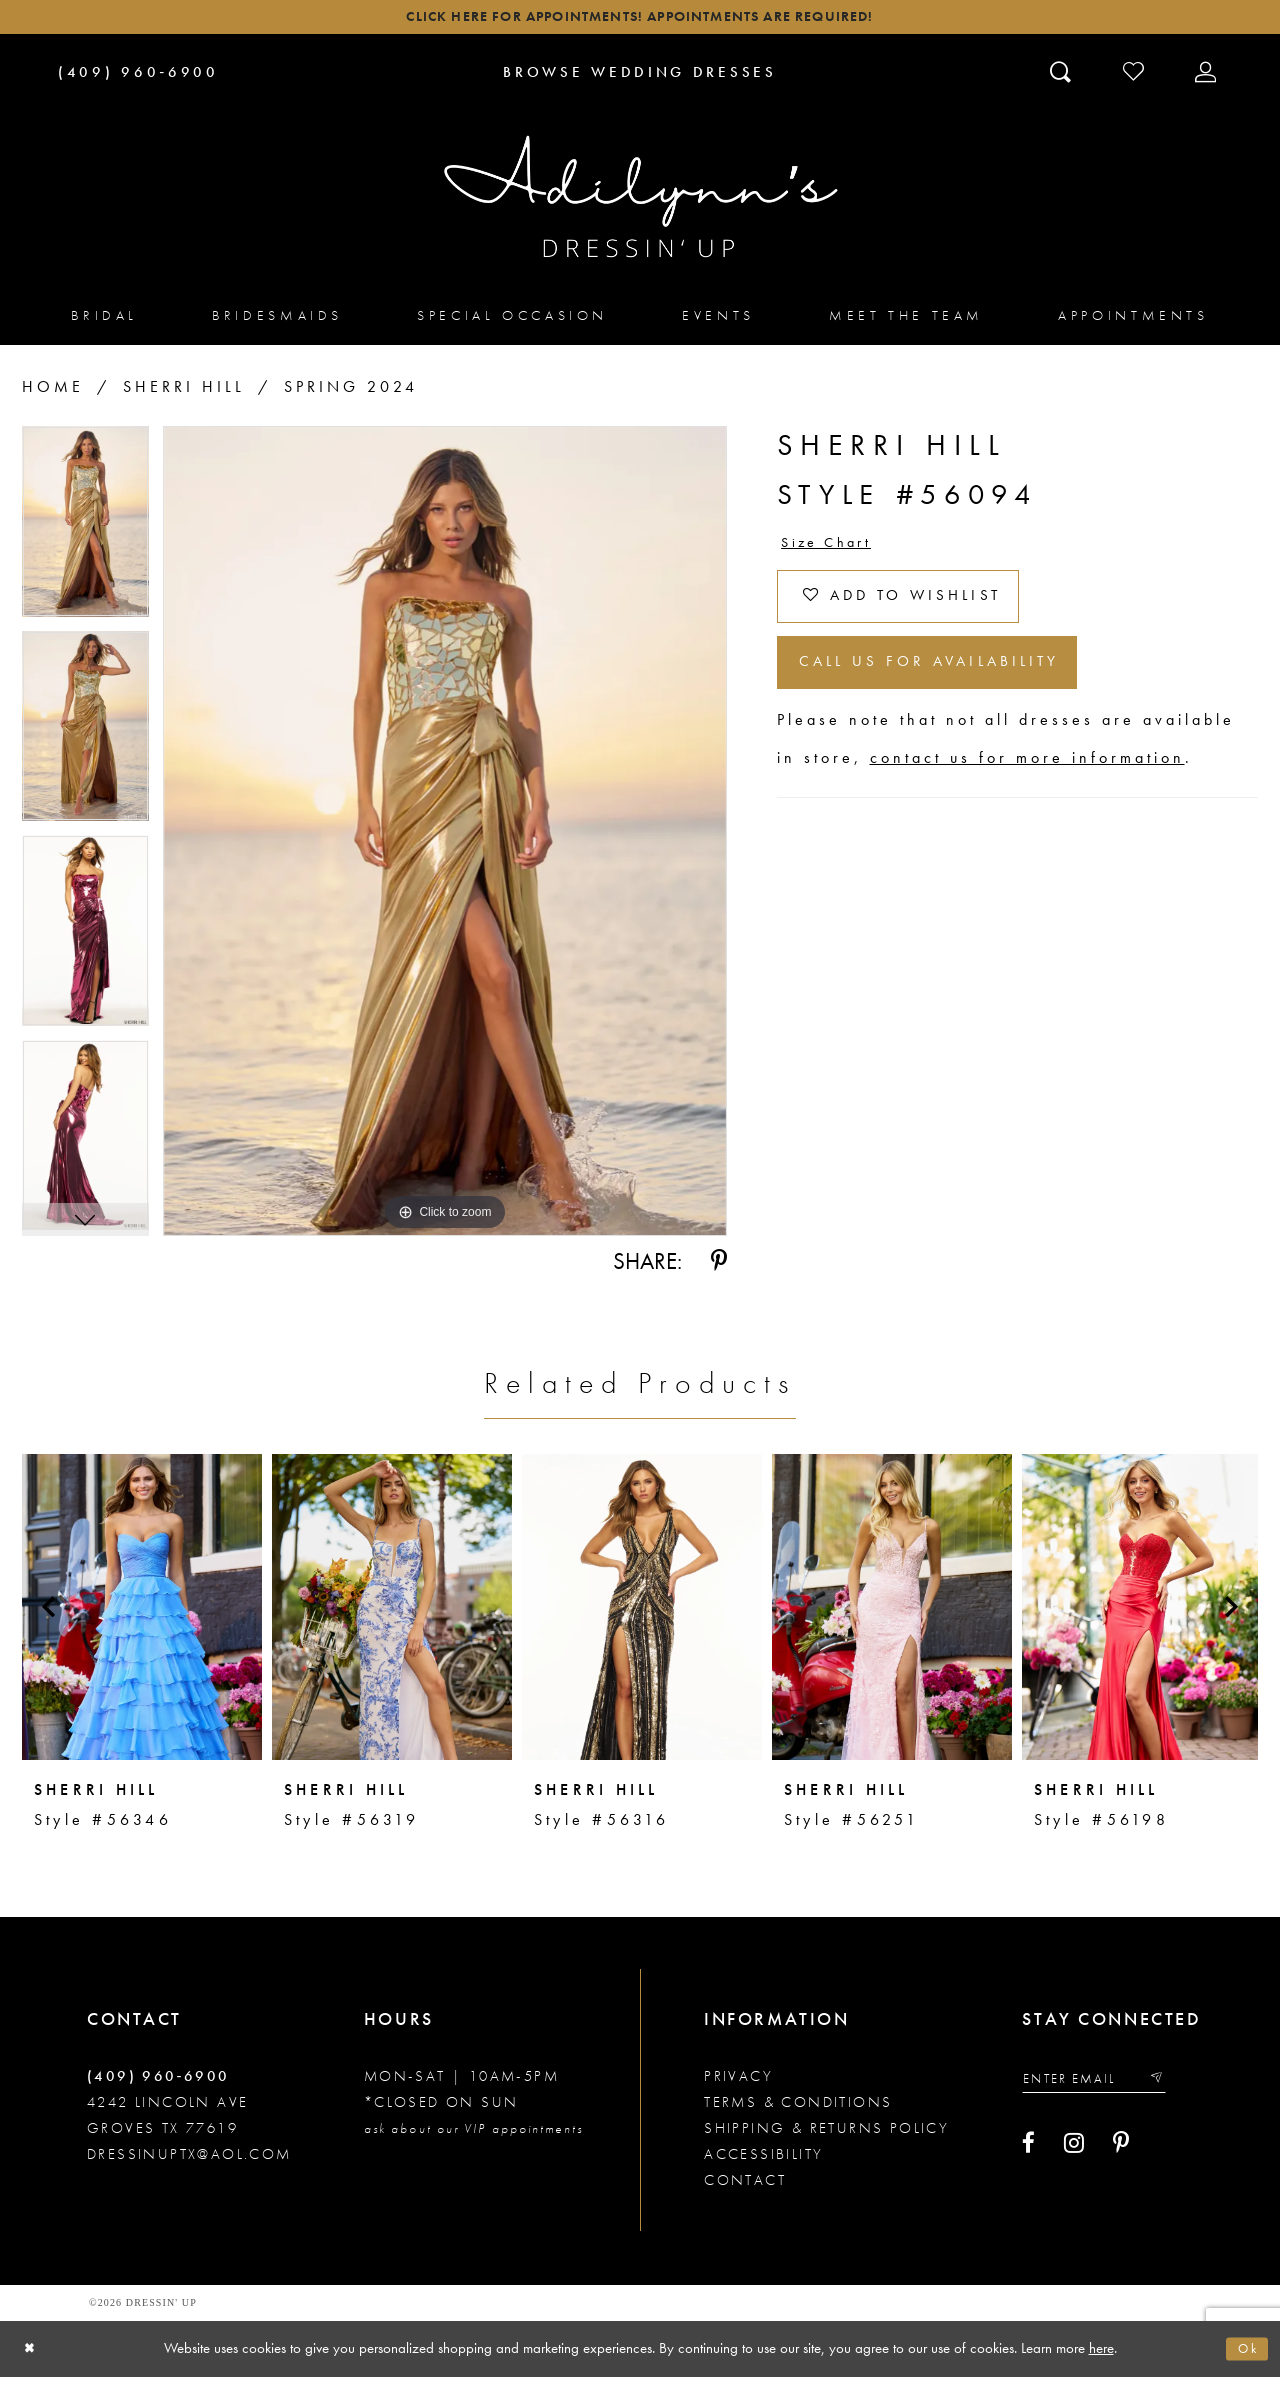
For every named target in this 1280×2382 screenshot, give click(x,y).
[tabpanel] (85, 534)
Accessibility (763, 2160)
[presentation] (142, 1613)
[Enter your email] (1106, 2086)
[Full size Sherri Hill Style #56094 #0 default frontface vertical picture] (445, 837)
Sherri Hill (184, 392)
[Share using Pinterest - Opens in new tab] (719, 1267)
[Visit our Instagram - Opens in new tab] (1074, 2154)
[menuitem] (104, 320)
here (1101, 2353)
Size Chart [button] (834, 550)
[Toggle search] (1062, 77)
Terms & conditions (798, 2108)
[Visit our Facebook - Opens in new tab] (1028, 2154)
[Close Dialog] (32, 2354)
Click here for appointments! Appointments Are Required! (639, 20)
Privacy (738, 2082)
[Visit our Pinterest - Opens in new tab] (1121, 2154)
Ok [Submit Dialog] (1245, 2354)
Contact (745, 2186)
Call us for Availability (955, 690)
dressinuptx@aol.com (189, 2160)
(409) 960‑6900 (158, 2082)
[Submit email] (1178, 2086)
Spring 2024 (351, 392)
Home (53, 392)
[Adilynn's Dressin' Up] (640, 203)
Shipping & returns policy (826, 2134)
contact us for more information (1027, 790)
